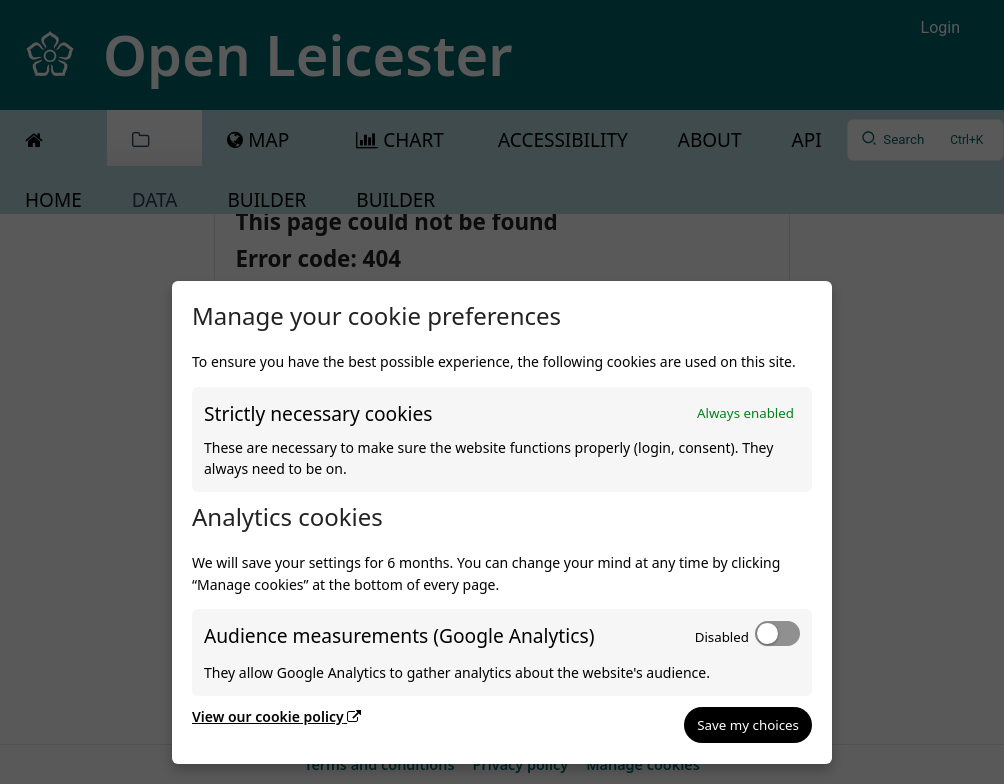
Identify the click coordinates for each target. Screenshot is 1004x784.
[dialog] (502, 522)
